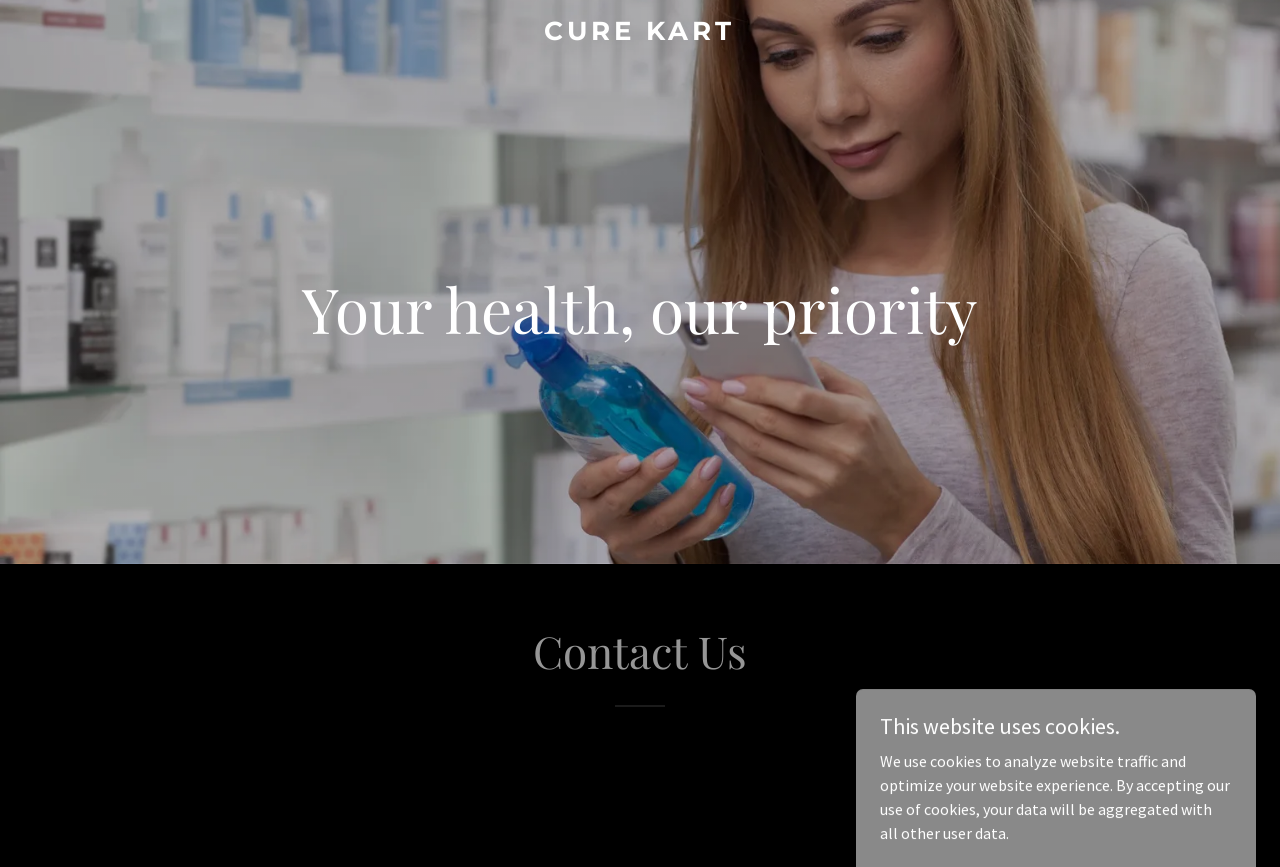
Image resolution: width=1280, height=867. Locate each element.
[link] (640, 34)
